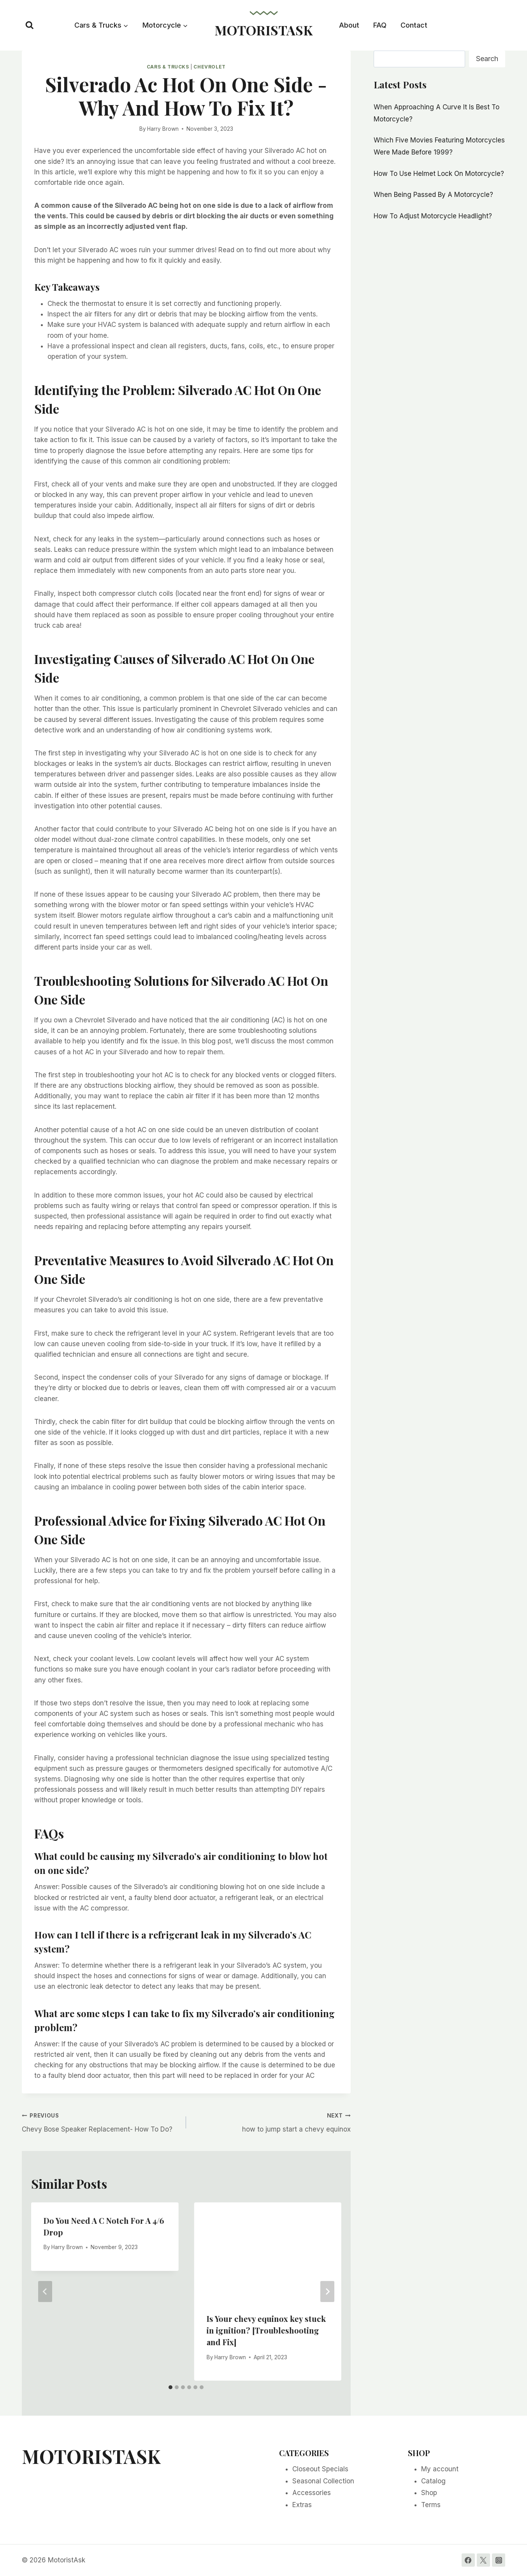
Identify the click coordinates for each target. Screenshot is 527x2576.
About (349, 25)
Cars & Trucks (168, 67)
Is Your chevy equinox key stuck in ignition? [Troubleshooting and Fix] (265, 2330)
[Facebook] (468, 2560)
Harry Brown (163, 129)
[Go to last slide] (45, 2291)
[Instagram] (498, 2560)
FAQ (379, 25)
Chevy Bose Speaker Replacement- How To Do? (100, 2121)
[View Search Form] (29, 25)
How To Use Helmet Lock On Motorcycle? (439, 173)
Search (487, 58)
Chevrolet (209, 67)
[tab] (170, 2387)
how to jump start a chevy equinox (271, 2121)
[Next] (327, 2291)
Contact (414, 25)
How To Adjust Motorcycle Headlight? (433, 216)
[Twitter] (483, 2560)
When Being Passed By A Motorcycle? (433, 194)
